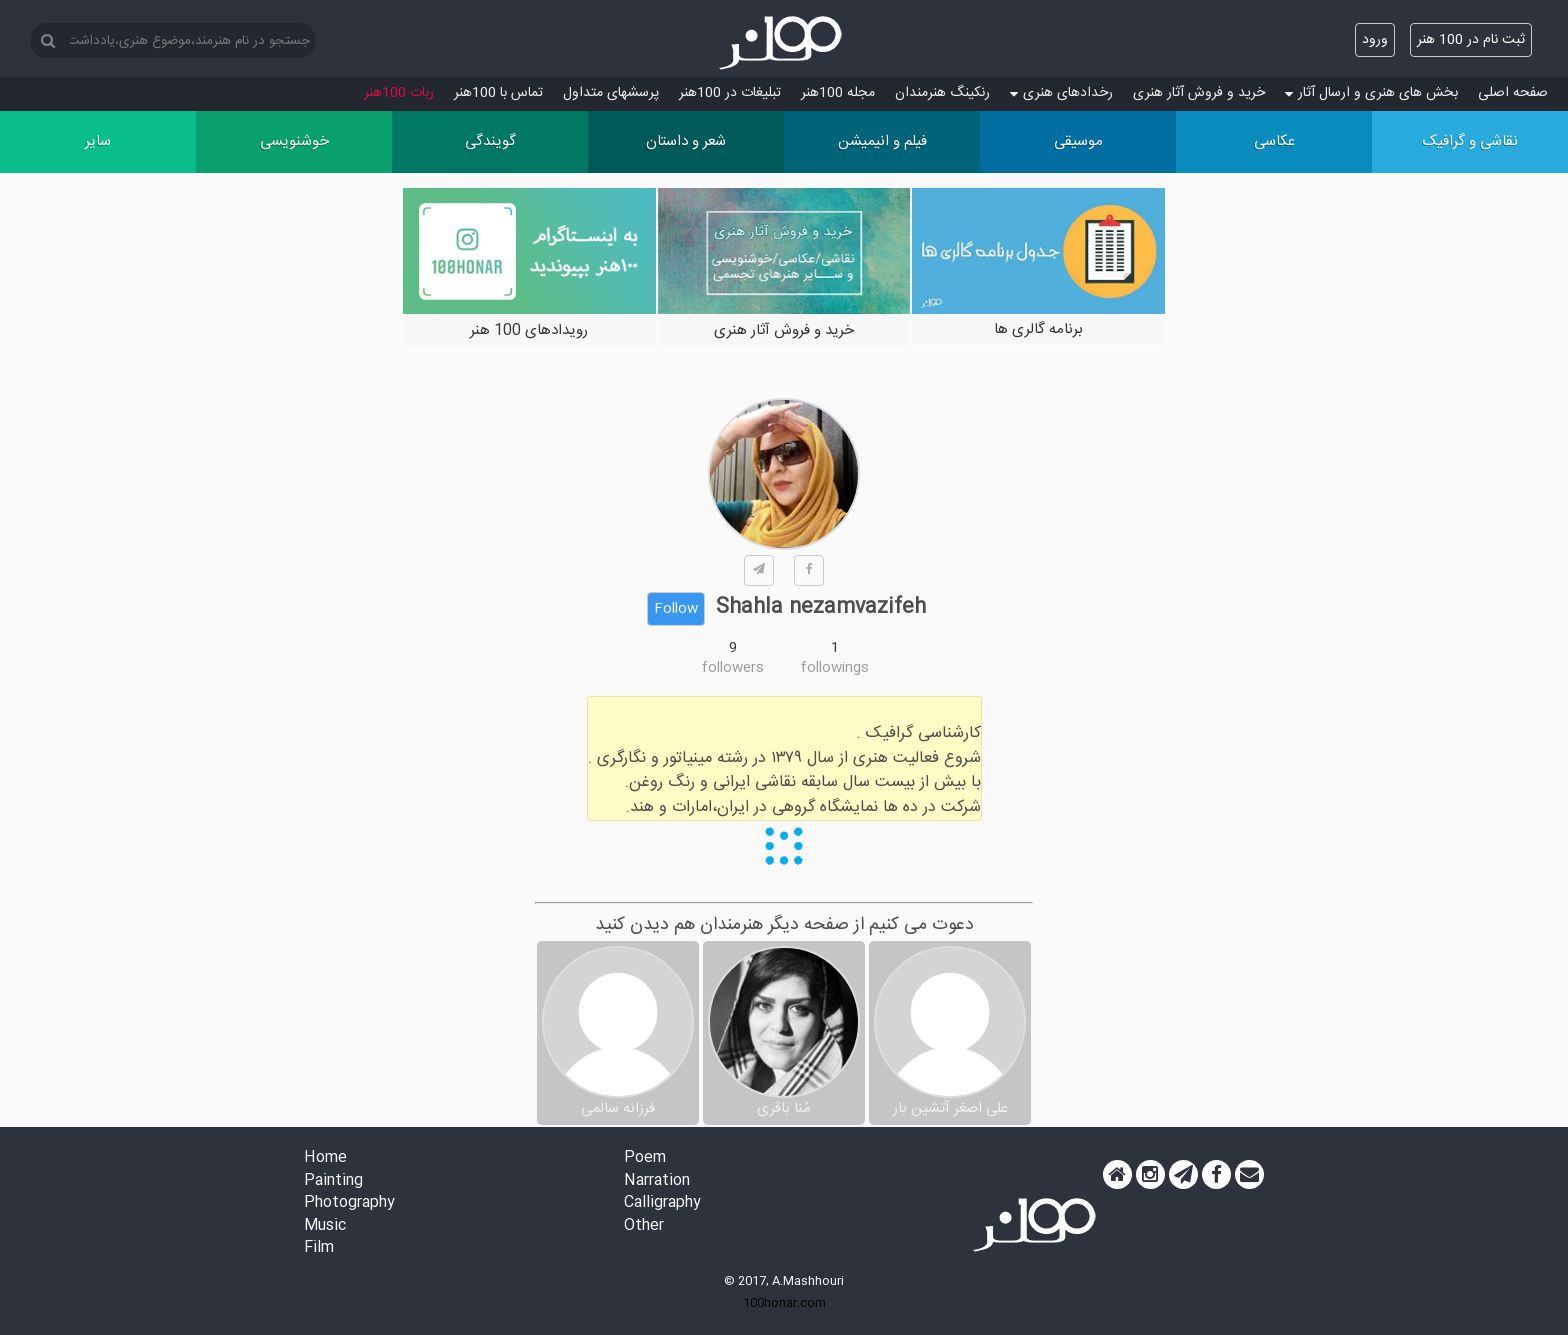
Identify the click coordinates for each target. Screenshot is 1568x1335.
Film (319, 1248)
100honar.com (784, 1303)
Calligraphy (662, 1203)
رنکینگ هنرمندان (942, 93)
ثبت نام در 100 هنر (1471, 40)
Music (325, 1226)
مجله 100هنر (838, 93)
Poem (645, 1158)
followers (733, 668)
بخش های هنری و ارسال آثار (1371, 93)
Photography (349, 1203)
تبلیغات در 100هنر (730, 93)
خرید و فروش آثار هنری (1199, 93)
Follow (676, 609)
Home (325, 1158)
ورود (1375, 40)
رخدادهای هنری (1061, 93)
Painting (333, 1181)
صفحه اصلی (1513, 93)
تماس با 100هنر (498, 93)
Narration (657, 1181)
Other (644, 1226)
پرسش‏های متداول (611, 93)
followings (835, 668)
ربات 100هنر (399, 93)
